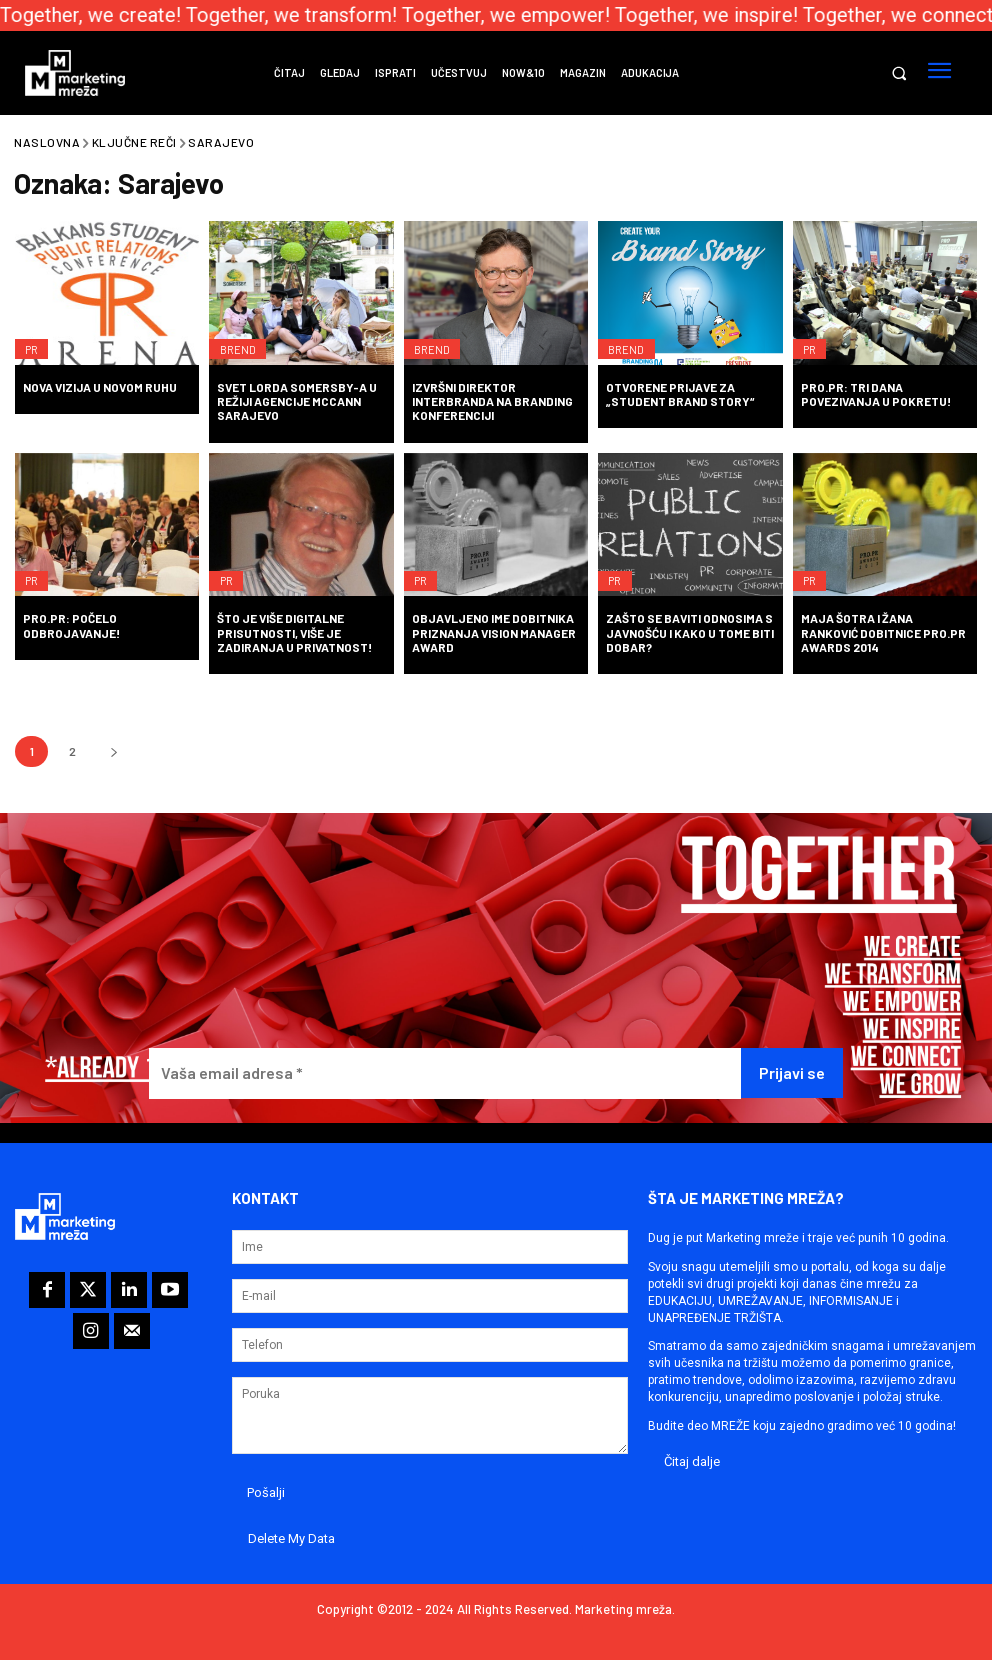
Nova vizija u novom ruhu (100, 387)
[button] (898, 73)
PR (36, 339)
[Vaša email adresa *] (445, 1073)
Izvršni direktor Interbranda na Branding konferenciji (492, 401)
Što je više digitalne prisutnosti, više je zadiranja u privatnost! (294, 632)
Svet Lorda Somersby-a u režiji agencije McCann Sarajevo (297, 401)
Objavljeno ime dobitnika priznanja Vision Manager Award (494, 632)
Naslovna (47, 142)
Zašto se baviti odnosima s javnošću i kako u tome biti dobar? (690, 632)
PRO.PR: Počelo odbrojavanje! (71, 625)
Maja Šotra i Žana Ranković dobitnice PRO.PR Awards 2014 (883, 632)
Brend (242, 339)
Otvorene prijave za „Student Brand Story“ (680, 394)
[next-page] (113, 751)
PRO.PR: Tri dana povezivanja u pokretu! (876, 394)
